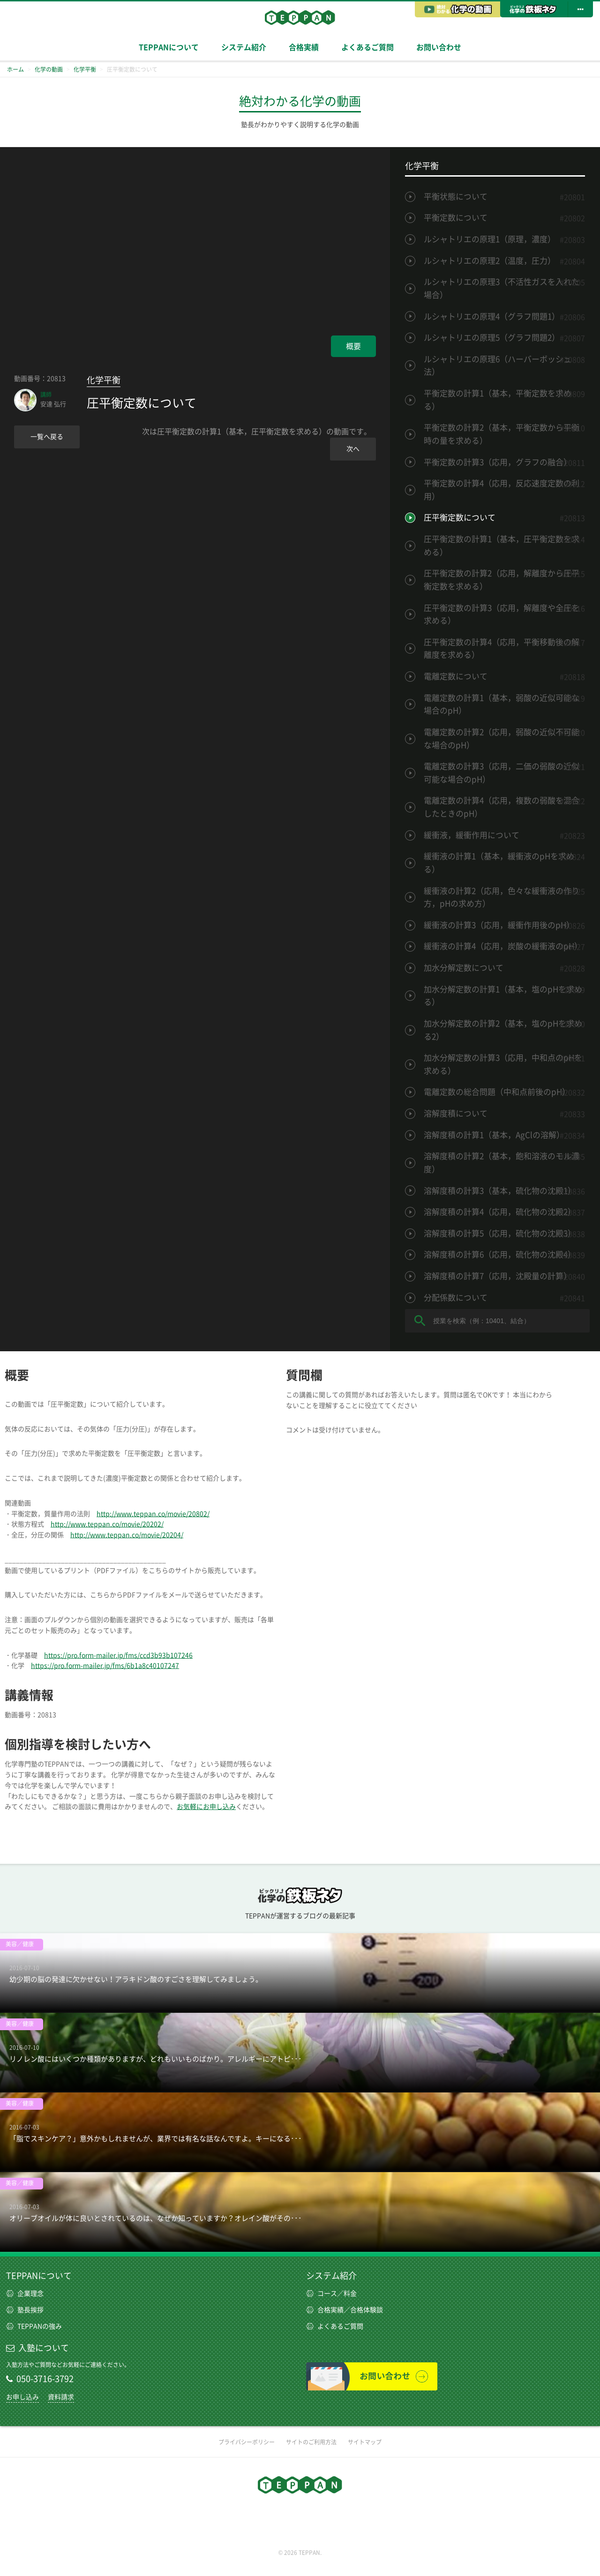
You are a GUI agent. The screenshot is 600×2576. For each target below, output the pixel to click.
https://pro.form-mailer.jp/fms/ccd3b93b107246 (118, 1655)
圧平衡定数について (459, 517)
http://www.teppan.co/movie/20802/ (153, 1514)
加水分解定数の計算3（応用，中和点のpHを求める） (503, 1064)
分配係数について (456, 1298)
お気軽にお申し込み (206, 1806)
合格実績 (304, 47)
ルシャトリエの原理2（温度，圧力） (489, 261)
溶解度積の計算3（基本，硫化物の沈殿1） (500, 1191)
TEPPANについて (169, 47)
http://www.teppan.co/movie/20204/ (126, 1535)
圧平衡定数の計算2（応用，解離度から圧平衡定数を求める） (501, 579)
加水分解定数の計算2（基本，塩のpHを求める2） (503, 1030)
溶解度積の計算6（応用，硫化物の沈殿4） (500, 1254)
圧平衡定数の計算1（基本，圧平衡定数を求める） (501, 545)
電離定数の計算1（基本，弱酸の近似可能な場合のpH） (501, 704)
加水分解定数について (463, 968)
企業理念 (25, 2293)
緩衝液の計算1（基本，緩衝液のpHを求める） (499, 862)
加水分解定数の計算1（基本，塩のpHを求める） (503, 995)
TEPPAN (300, 17)
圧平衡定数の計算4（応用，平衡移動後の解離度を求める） (501, 648)
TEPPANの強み (34, 2326)
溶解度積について (456, 1113)
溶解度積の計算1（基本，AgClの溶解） (494, 1135)
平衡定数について (456, 218)
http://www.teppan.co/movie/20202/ (107, 1524)
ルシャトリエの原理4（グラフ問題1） (492, 316)
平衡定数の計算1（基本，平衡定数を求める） (497, 399)
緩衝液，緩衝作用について (471, 835)
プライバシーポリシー (246, 2442)
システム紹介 (243, 47)
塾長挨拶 (25, 2310)
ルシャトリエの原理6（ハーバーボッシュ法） (497, 365)
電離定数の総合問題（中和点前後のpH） (497, 1092)
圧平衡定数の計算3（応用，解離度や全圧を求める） (501, 614)
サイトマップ (365, 2442)
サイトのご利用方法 (311, 2442)
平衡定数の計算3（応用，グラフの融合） (497, 462)
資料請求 (61, 2397)
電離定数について (456, 676)
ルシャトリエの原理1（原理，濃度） (489, 239)
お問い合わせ (438, 47)
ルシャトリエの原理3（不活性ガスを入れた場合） (501, 288)
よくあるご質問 (367, 47)
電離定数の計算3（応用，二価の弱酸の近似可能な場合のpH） (501, 772)
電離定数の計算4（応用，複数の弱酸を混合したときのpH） (501, 807)
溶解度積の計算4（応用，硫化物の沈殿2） (500, 1212)
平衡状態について (456, 197)
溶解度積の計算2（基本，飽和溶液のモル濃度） (501, 1162)
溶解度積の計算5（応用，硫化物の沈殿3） (500, 1233)
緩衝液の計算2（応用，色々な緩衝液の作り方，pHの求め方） (501, 897)
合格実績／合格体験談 (344, 2310)
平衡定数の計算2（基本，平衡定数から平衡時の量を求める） (501, 434)
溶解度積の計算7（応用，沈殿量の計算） (497, 1276)
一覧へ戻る (46, 436)
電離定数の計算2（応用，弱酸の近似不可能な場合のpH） (501, 738)
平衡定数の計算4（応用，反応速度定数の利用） (501, 489)
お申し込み (22, 2397)
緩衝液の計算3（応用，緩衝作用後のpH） (499, 925)
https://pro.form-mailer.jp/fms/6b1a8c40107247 (105, 1665)
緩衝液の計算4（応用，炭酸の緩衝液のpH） (503, 946)
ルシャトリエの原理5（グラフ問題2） (492, 338)
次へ (353, 449)
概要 (353, 346)
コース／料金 (331, 2293)
